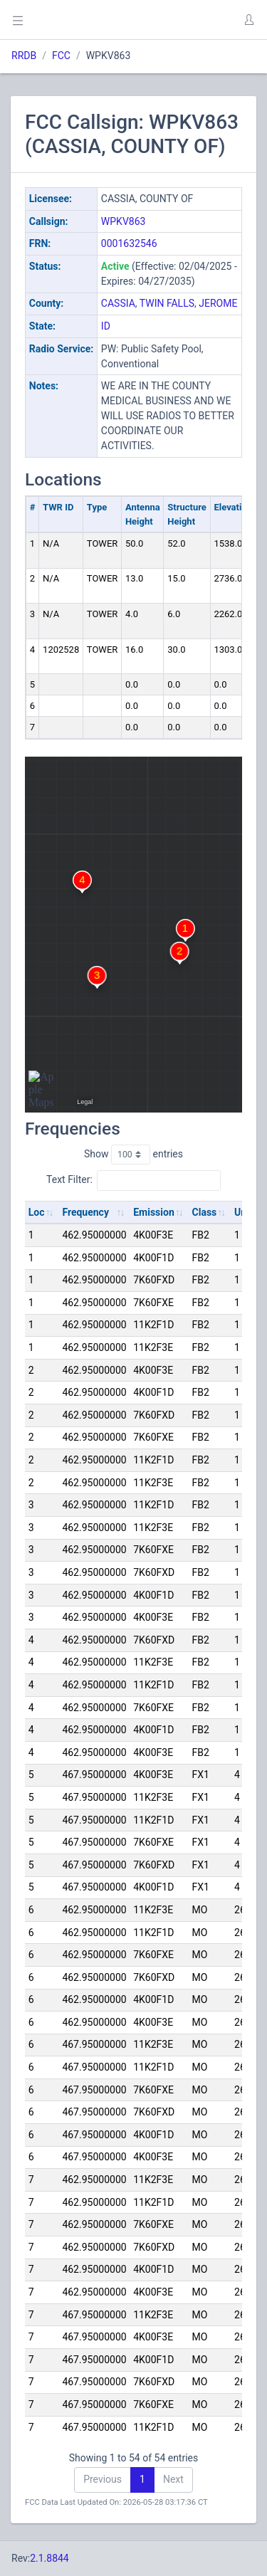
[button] (248, 20)
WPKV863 (123, 221)
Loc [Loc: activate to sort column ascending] (36, 1212)
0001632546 (129, 243)
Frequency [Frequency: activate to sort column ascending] (85, 1212)
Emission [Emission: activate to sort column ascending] (153, 1212)
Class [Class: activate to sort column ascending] (204, 1212)
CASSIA (118, 303)
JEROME (218, 303)
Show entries (133, 1155)
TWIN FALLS (167, 303)
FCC (61, 55)
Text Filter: (133, 1180)
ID (105, 326)
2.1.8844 (49, 2558)
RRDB (23, 55)
